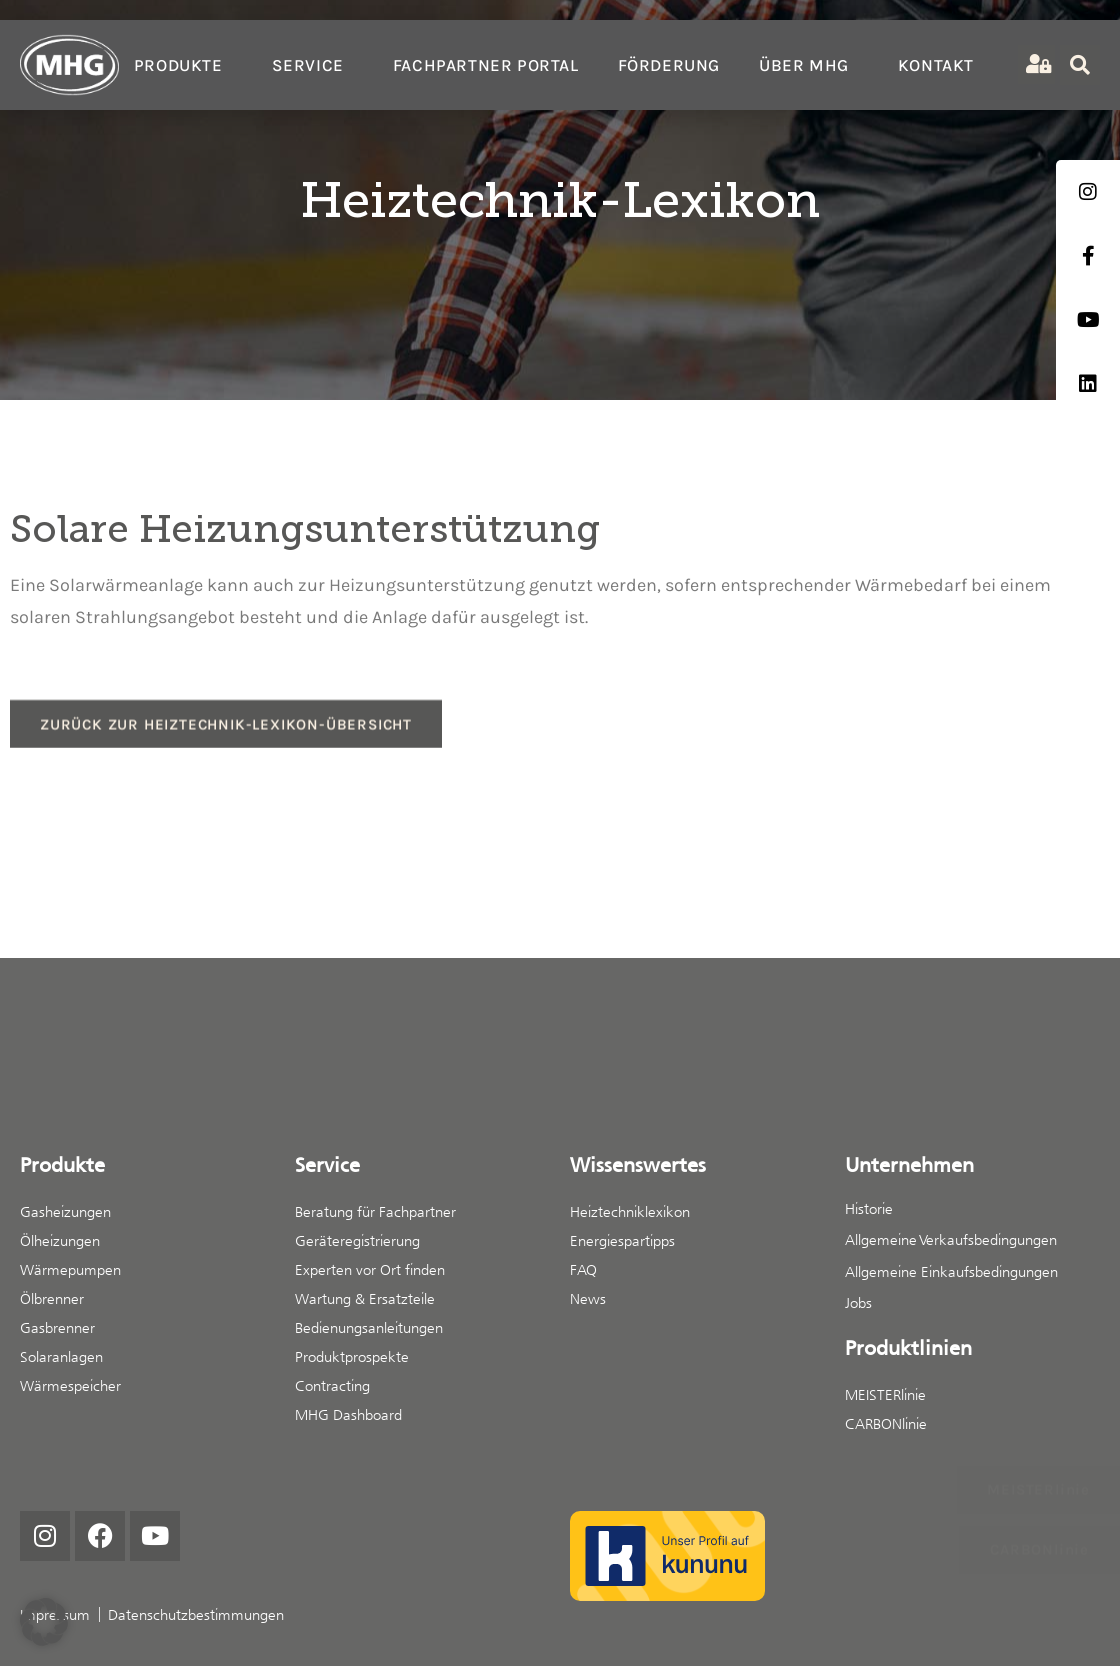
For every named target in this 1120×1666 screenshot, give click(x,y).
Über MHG (809, 65)
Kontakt (936, 65)
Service (313, 65)
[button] (44, 1622)
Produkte (183, 65)
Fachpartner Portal (486, 65)
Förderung (669, 65)
